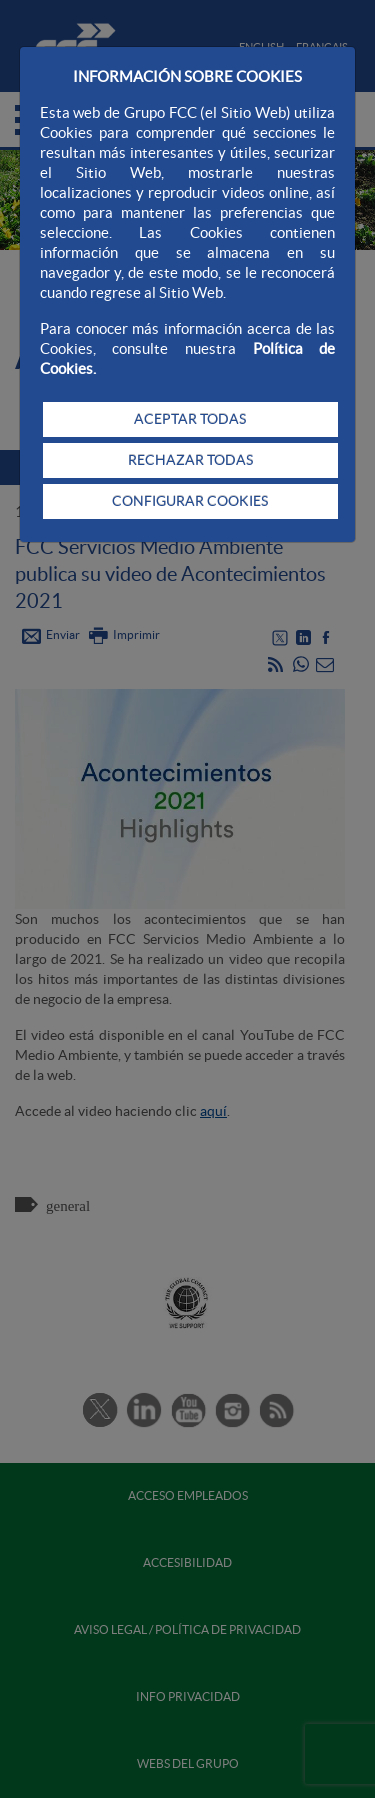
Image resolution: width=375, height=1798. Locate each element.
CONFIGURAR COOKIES (190, 501)
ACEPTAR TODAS (190, 419)
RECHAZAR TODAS (190, 460)
